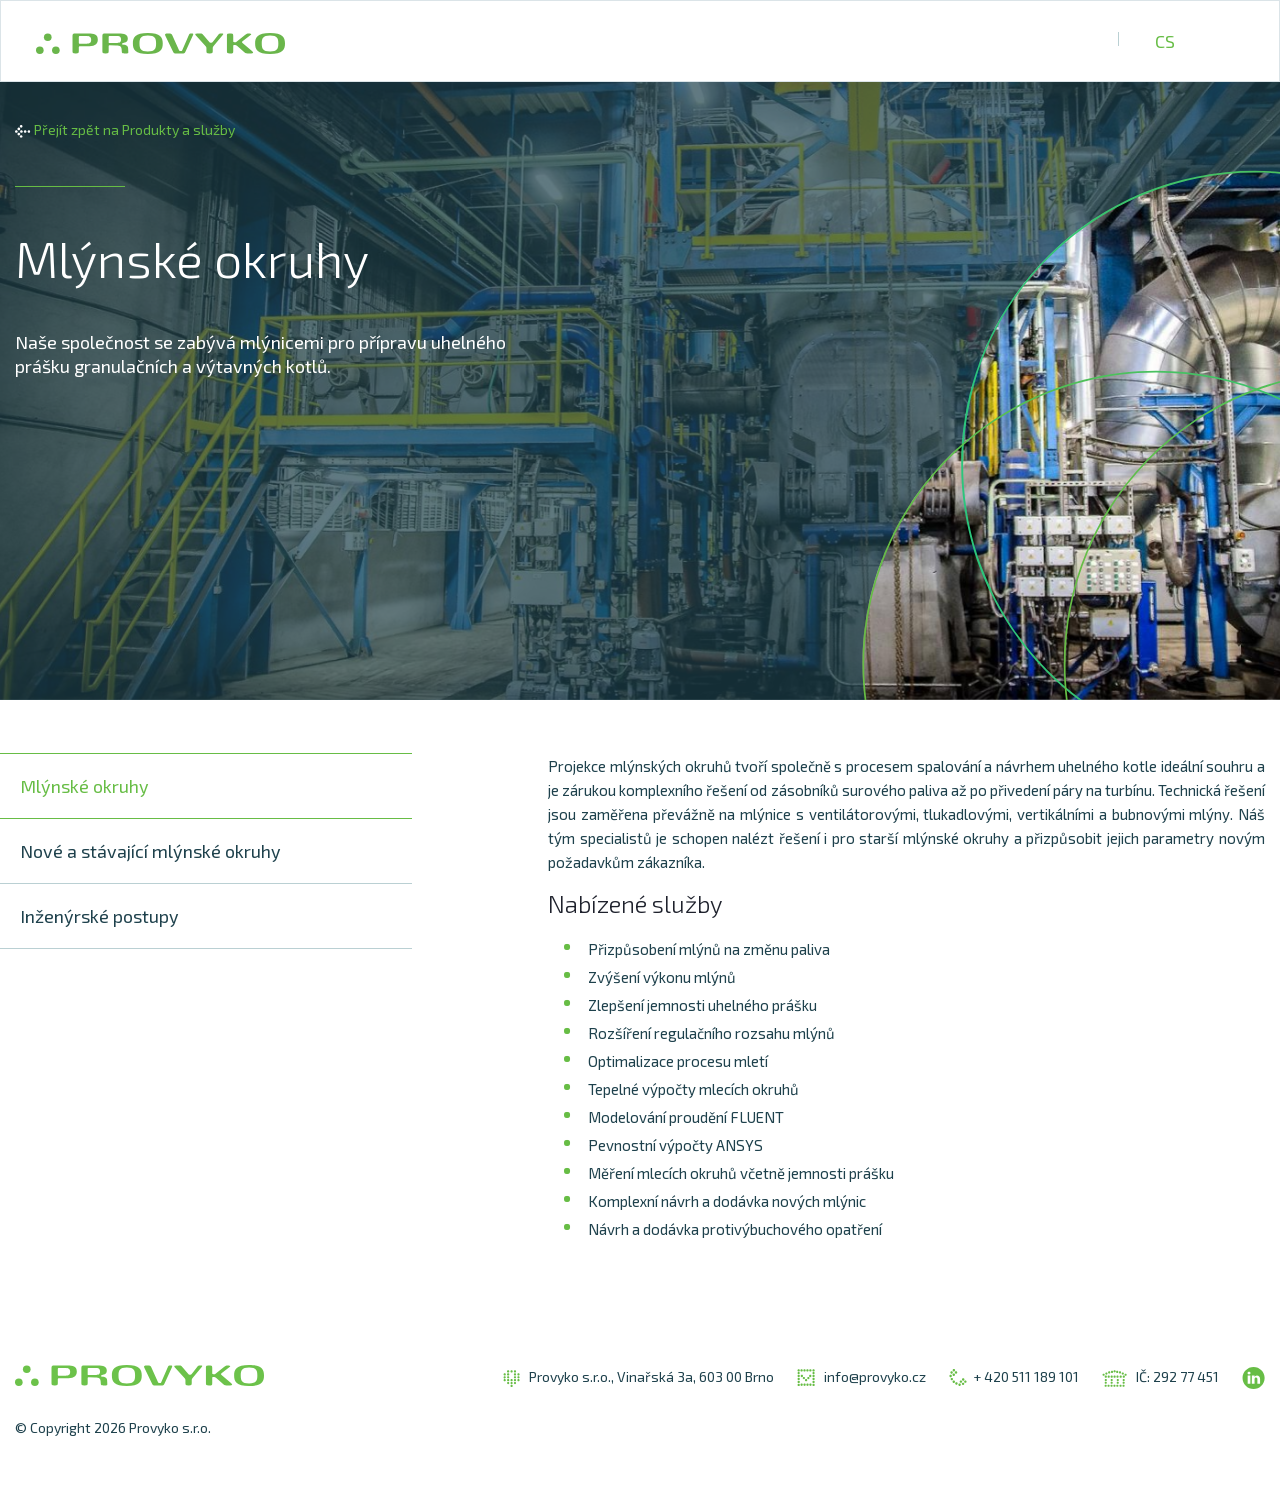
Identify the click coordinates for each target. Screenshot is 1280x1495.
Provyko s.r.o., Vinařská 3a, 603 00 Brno (638, 1377)
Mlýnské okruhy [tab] (84, 786)
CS (1165, 41)
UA (1240, 41)
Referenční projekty (884, 41)
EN (1202, 41)
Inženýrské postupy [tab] (99, 916)
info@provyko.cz (861, 1378)
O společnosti (516, 41)
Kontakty (1045, 41)
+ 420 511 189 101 (1014, 1378)
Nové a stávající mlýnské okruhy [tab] (150, 851)
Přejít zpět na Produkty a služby (134, 129)
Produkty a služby (687, 41)
